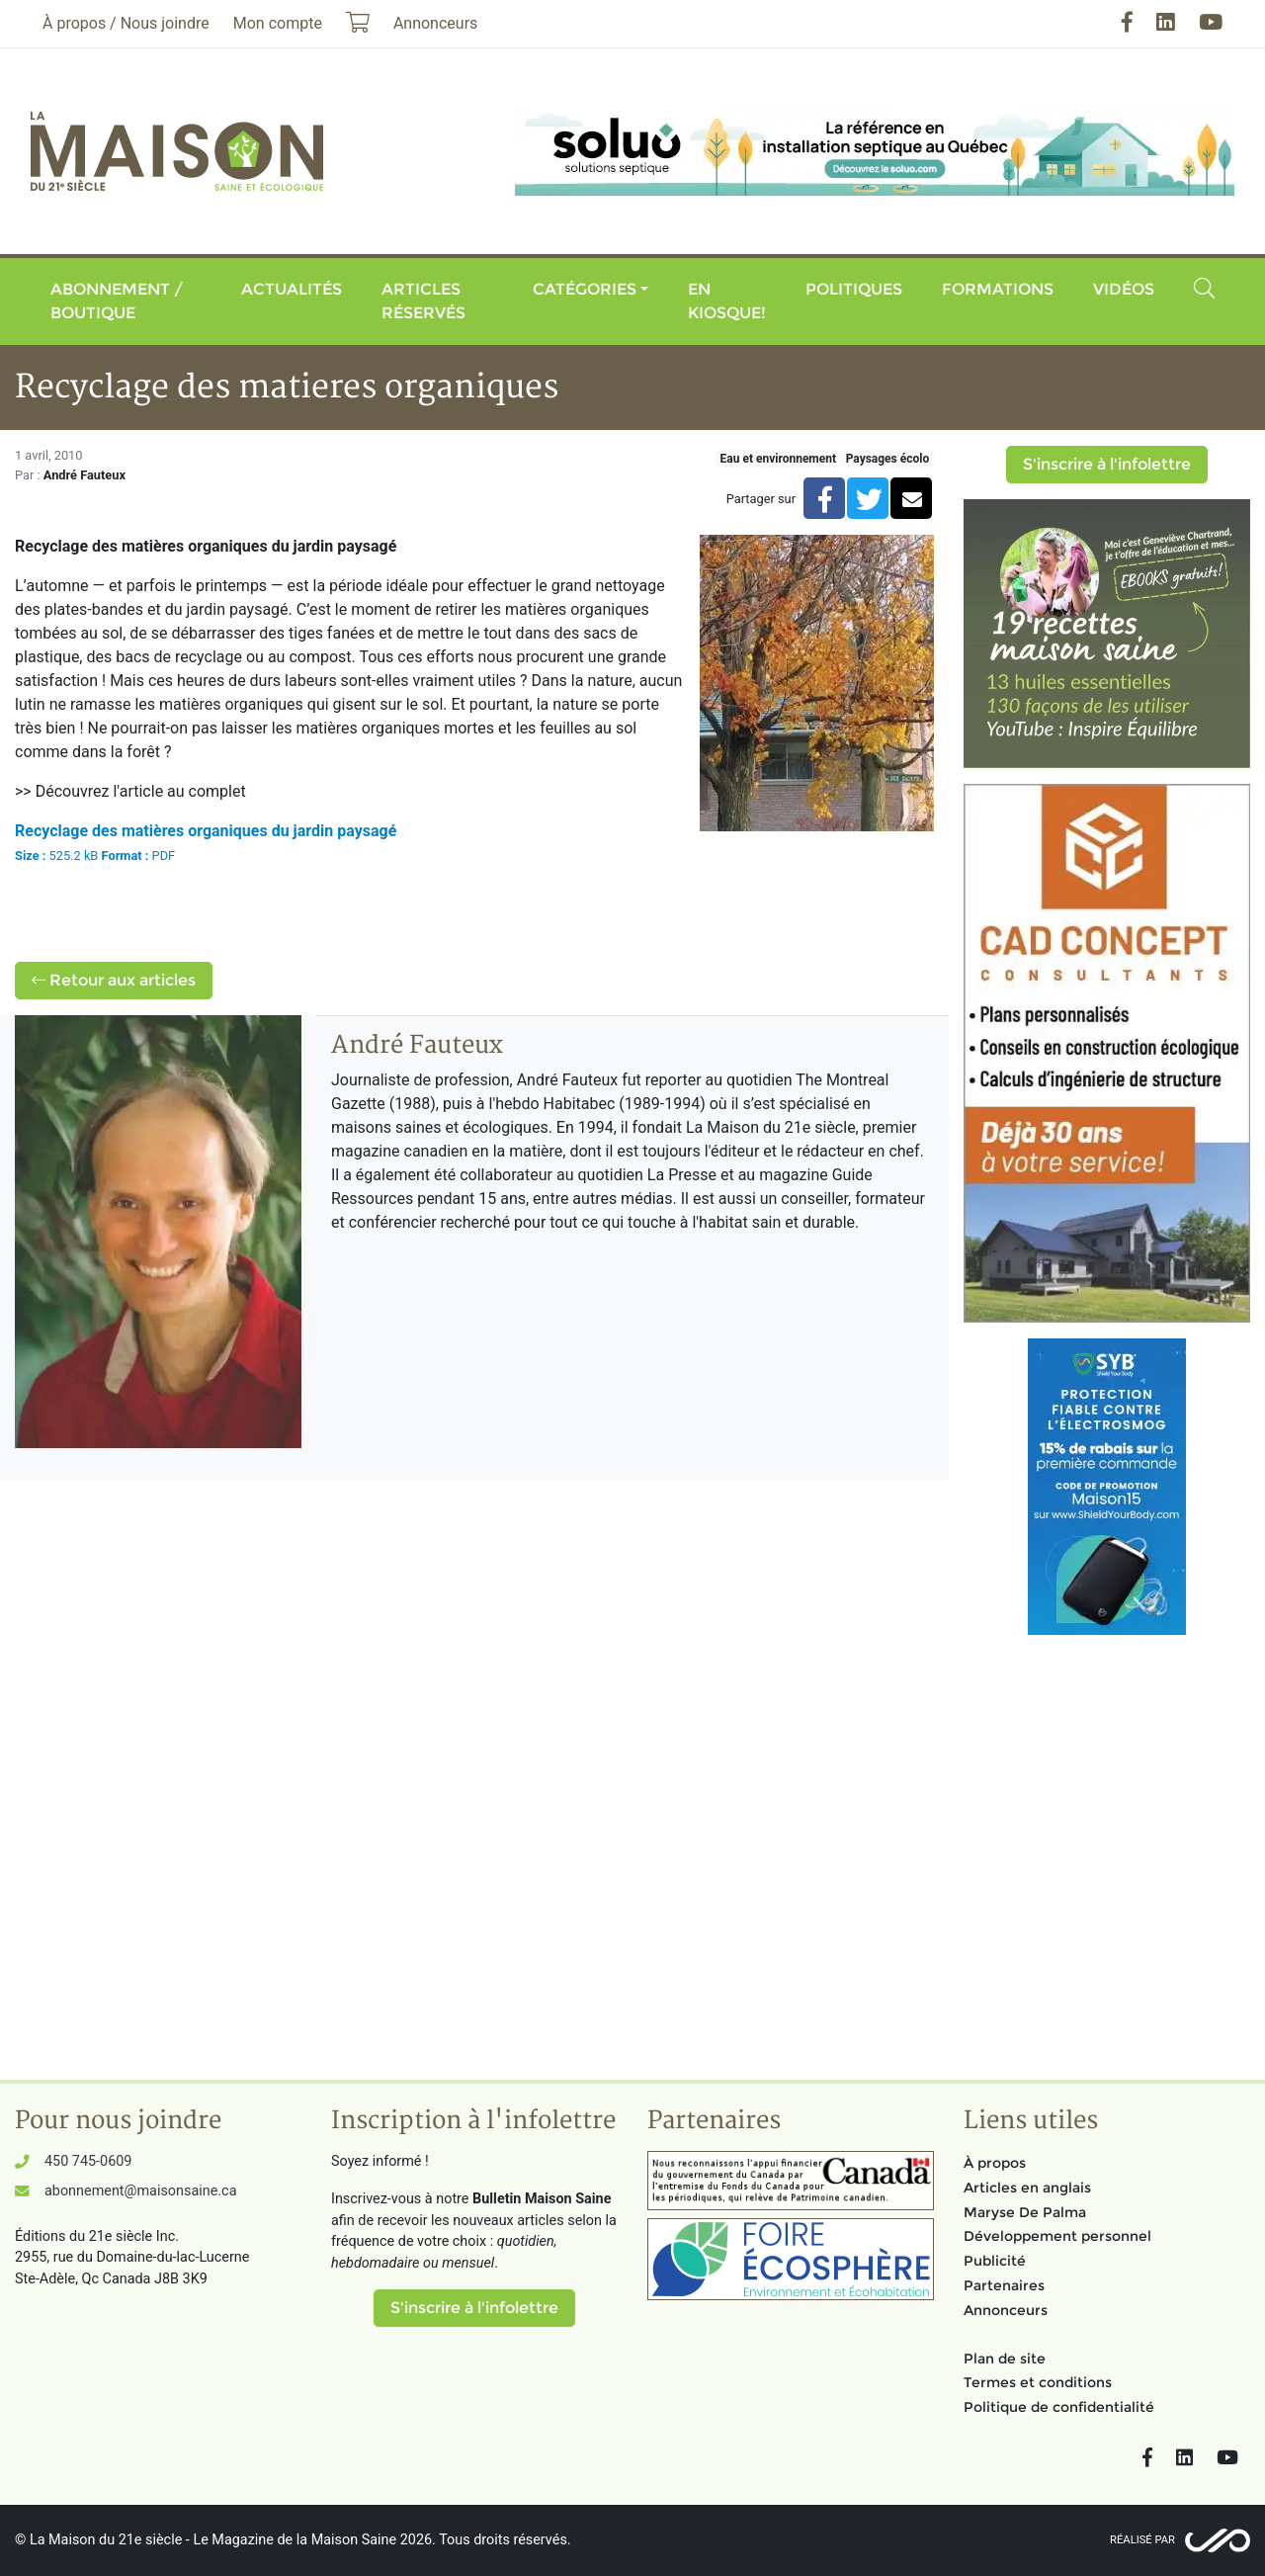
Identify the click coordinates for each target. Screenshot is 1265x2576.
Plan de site (1005, 2358)
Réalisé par (1142, 2539)
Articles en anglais (1027, 2187)
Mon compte (277, 23)
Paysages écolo (888, 459)
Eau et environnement (778, 459)
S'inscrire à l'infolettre (1107, 464)
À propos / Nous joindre (126, 23)
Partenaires (1004, 2285)
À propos (995, 2163)
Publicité (995, 2261)
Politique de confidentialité (1059, 2407)
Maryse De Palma (1025, 2212)
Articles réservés (423, 301)
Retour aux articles (114, 980)
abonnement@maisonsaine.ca (140, 2191)
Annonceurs (1006, 2310)
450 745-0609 (87, 2161)
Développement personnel (1057, 2236)
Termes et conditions (1038, 2382)
